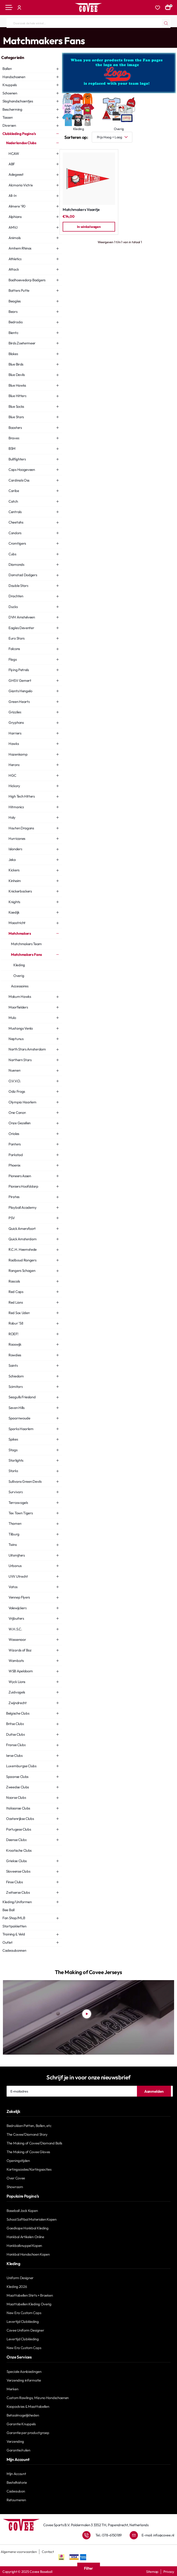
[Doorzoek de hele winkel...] (166, 23)
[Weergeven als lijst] (171, 137)
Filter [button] (88, 2568)
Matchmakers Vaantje (81, 210)
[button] (89, 227)
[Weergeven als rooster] (156, 137)
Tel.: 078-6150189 (108, 2535)
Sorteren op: (76, 137)
